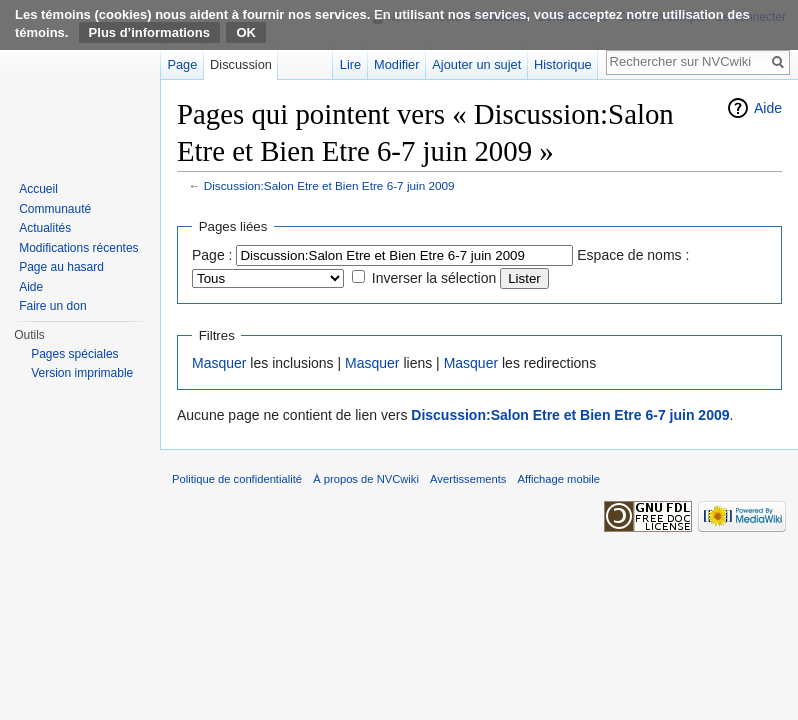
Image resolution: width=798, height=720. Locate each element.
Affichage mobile (559, 479)
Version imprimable (82, 373)
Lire (350, 64)
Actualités (45, 228)
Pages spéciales (74, 354)
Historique (563, 64)
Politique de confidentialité (237, 479)
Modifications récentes (78, 248)
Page (182, 64)
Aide (768, 108)
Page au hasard (61, 267)
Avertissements (468, 479)
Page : (212, 255)
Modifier (397, 64)
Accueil (38, 189)
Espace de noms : (633, 255)
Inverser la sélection (434, 278)
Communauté (55, 209)
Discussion (241, 64)
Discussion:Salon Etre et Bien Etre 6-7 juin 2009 (329, 185)
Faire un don (52, 306)
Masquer (219, 363)
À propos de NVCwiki (366, 479)
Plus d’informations (149, 32)
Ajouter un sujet (476, 64)
